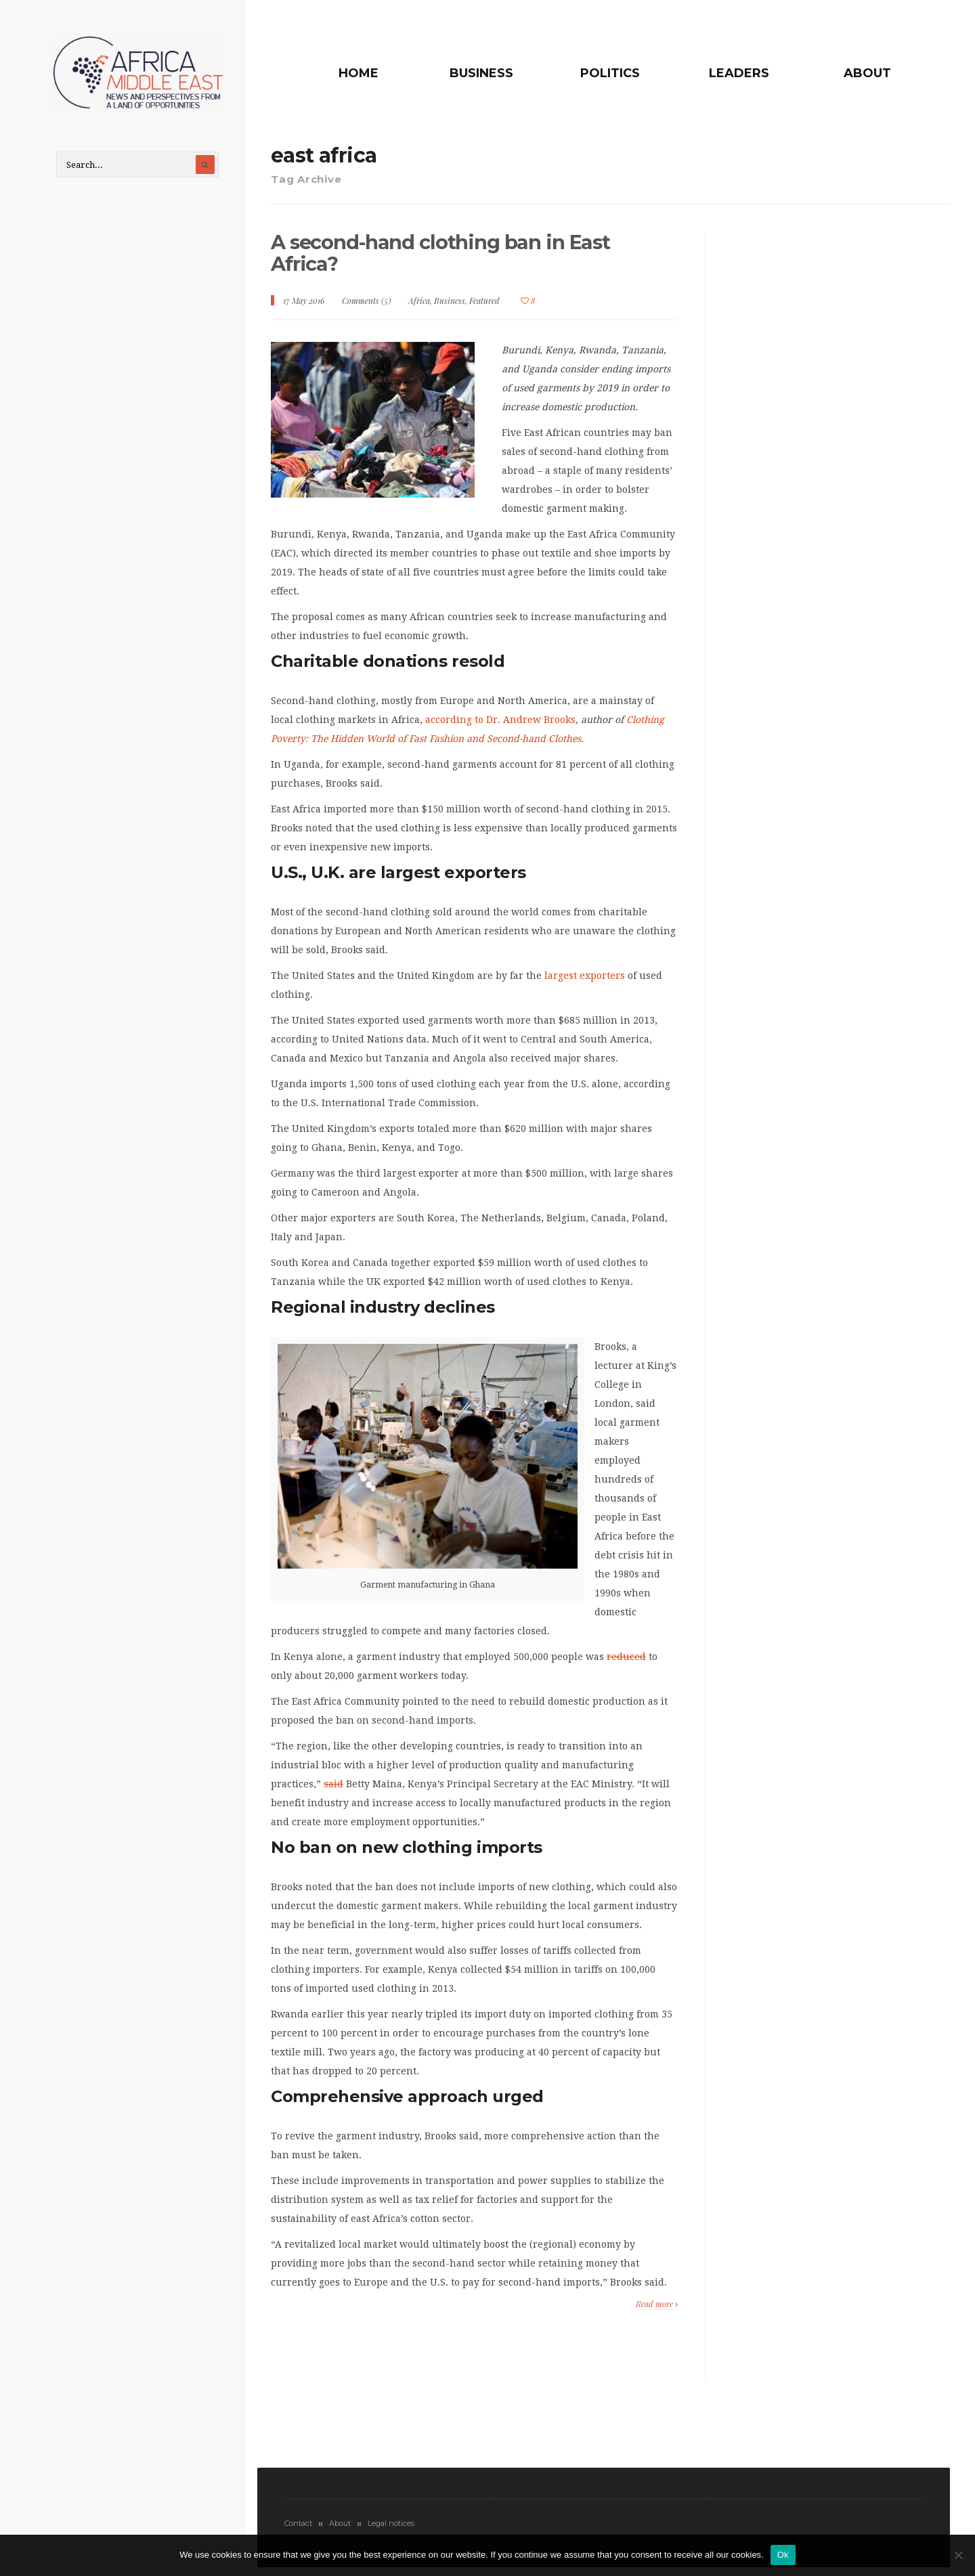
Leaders (746, 73)
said (333, 1789)
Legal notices (391, 2528)
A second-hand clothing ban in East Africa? (447, 258)
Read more (657, 2309)
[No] (958, 2555)
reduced (626, 1662)
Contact (298, 2528)
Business (503, 73)
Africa (419, 306)
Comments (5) (366, 306)
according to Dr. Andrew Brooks (500, 725)
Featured (484, 306)
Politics (625, 73)
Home (388, 73)
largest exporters (584, 981)
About (867, 73)
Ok (783, 2555)
